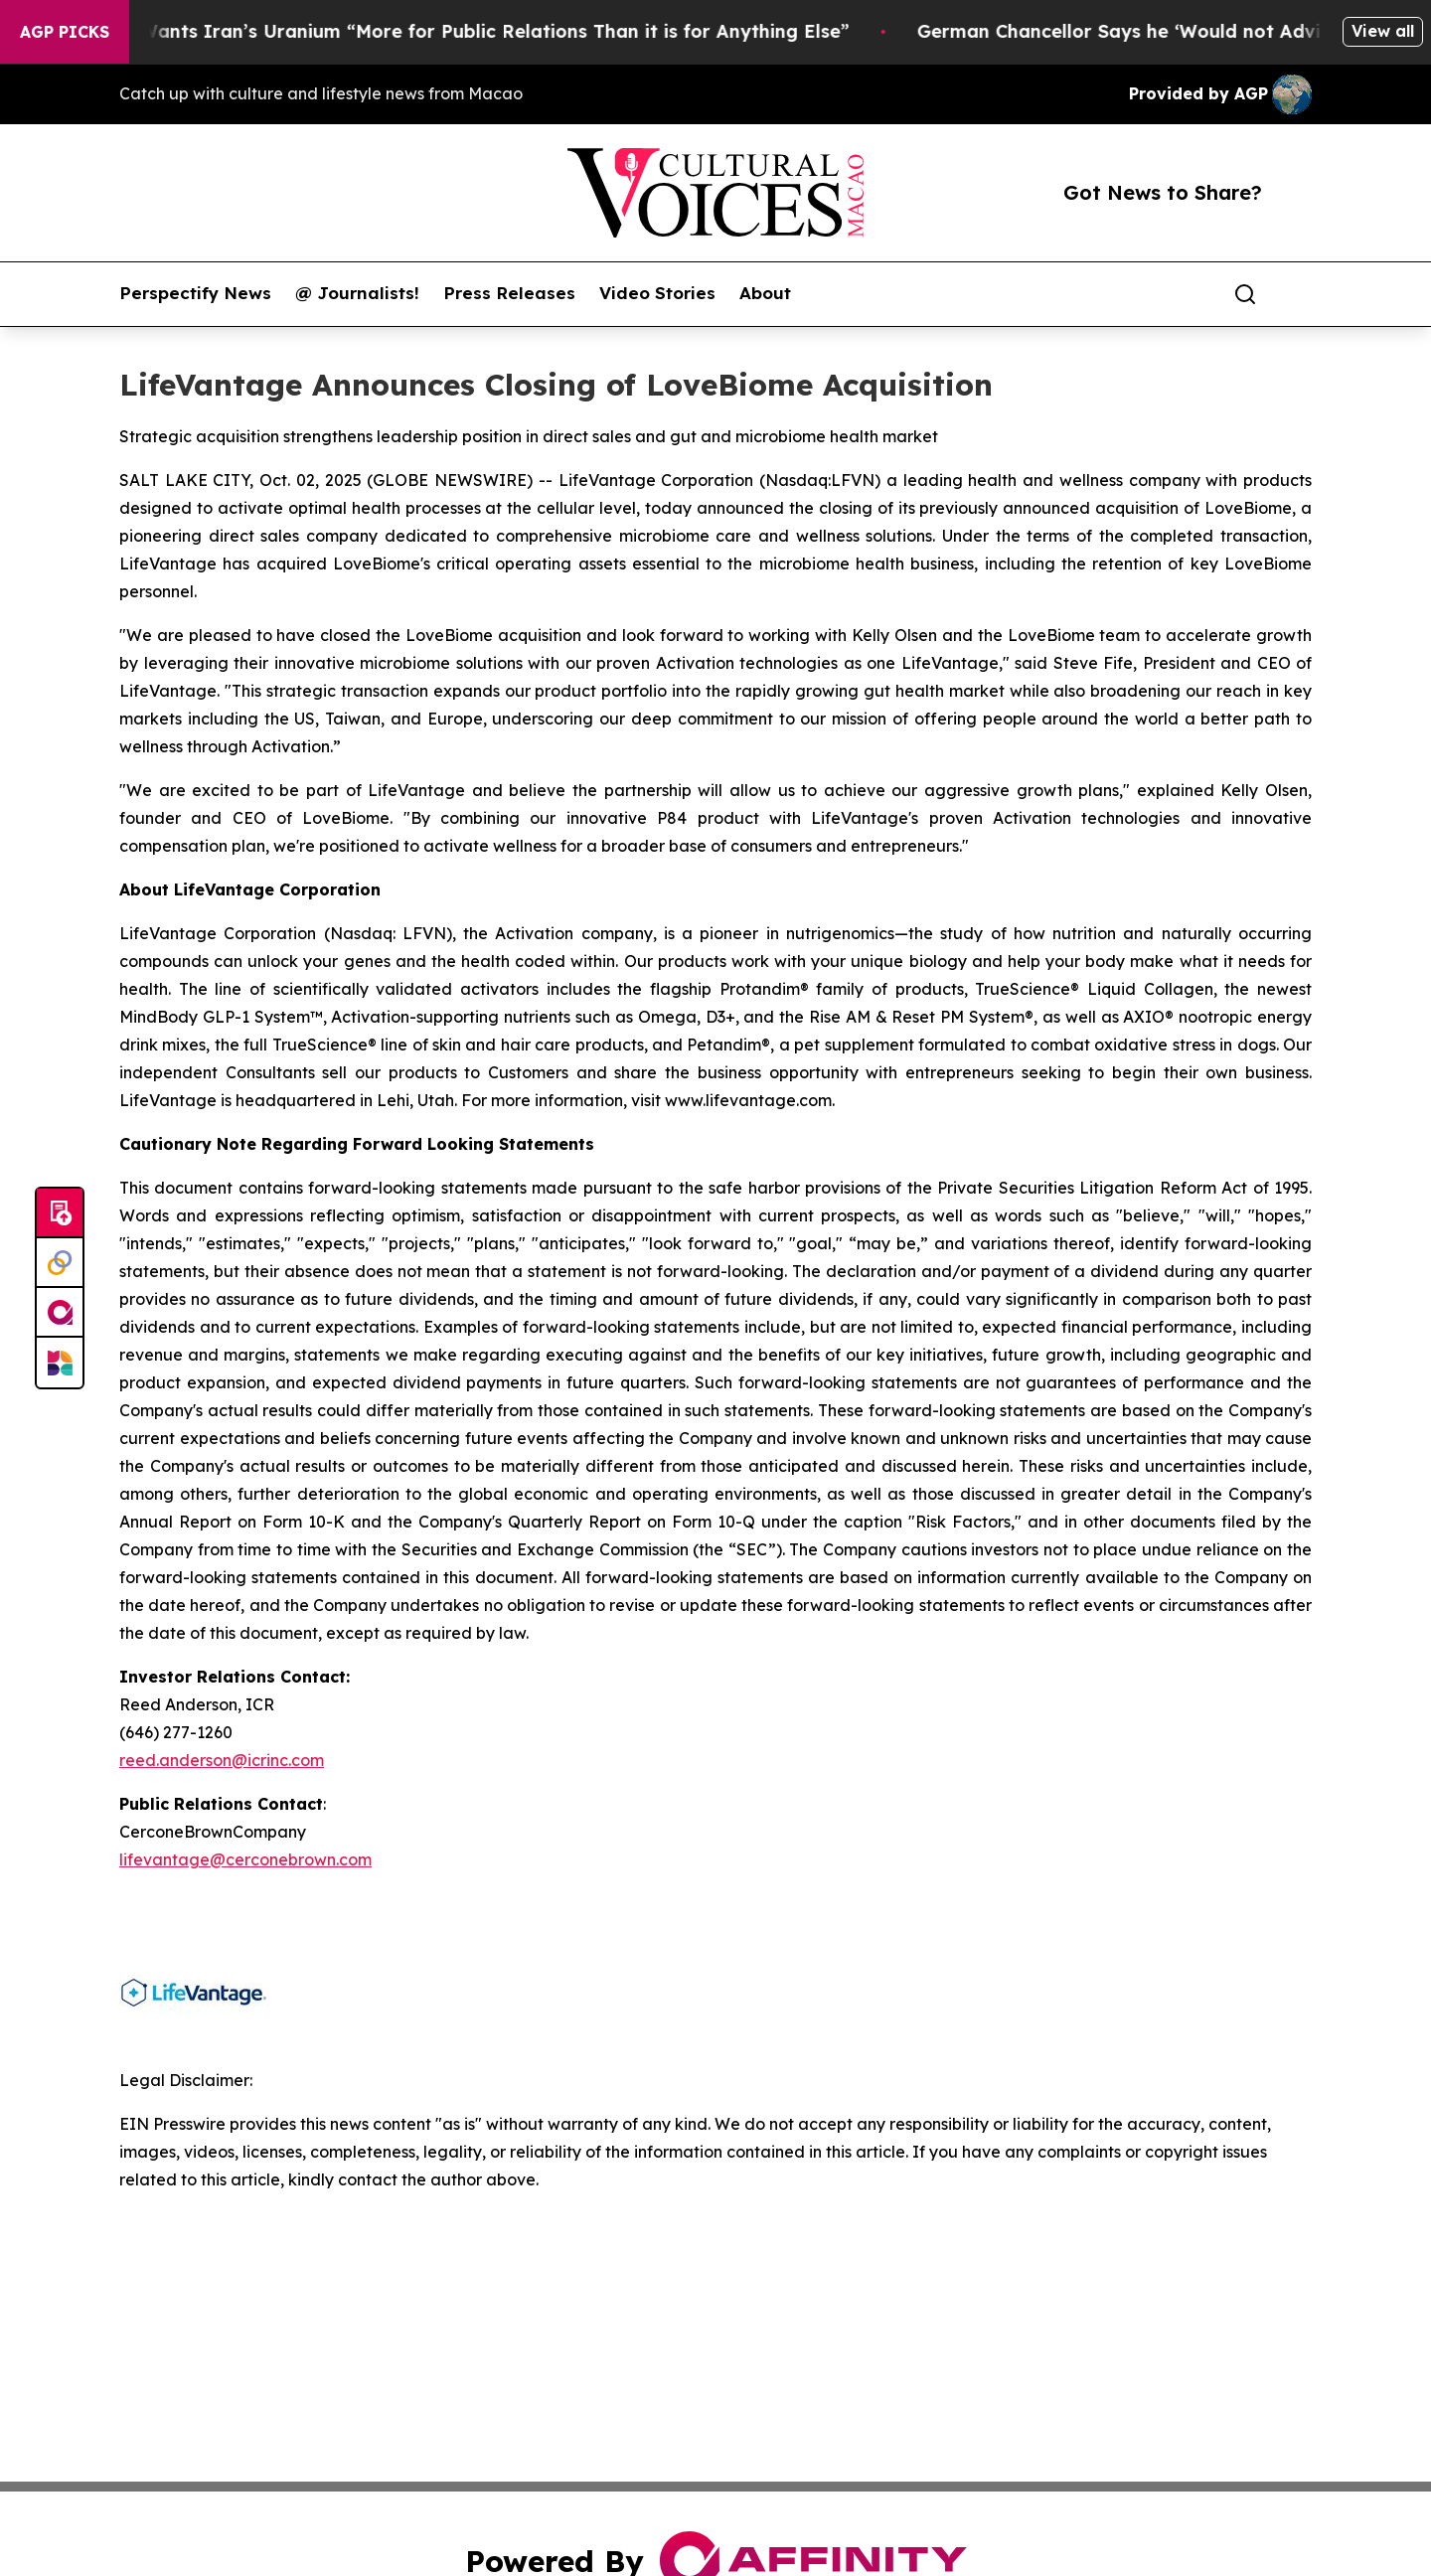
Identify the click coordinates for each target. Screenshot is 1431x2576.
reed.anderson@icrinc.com (221, 1760)
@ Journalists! (357, 293)
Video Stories (657, 293)
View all (1383, 31)
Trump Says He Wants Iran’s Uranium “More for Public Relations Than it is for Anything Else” (460, 31)
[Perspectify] (59, 1263)
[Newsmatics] (59, 1362)
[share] (1298, 294)
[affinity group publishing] (59, 1313)
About (765, 293)
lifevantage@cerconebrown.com (245, 1859)
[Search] (1245, 294)
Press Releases (509, 293)
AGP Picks (64, 32)
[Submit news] (59, 1213)
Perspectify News (195, 293)
